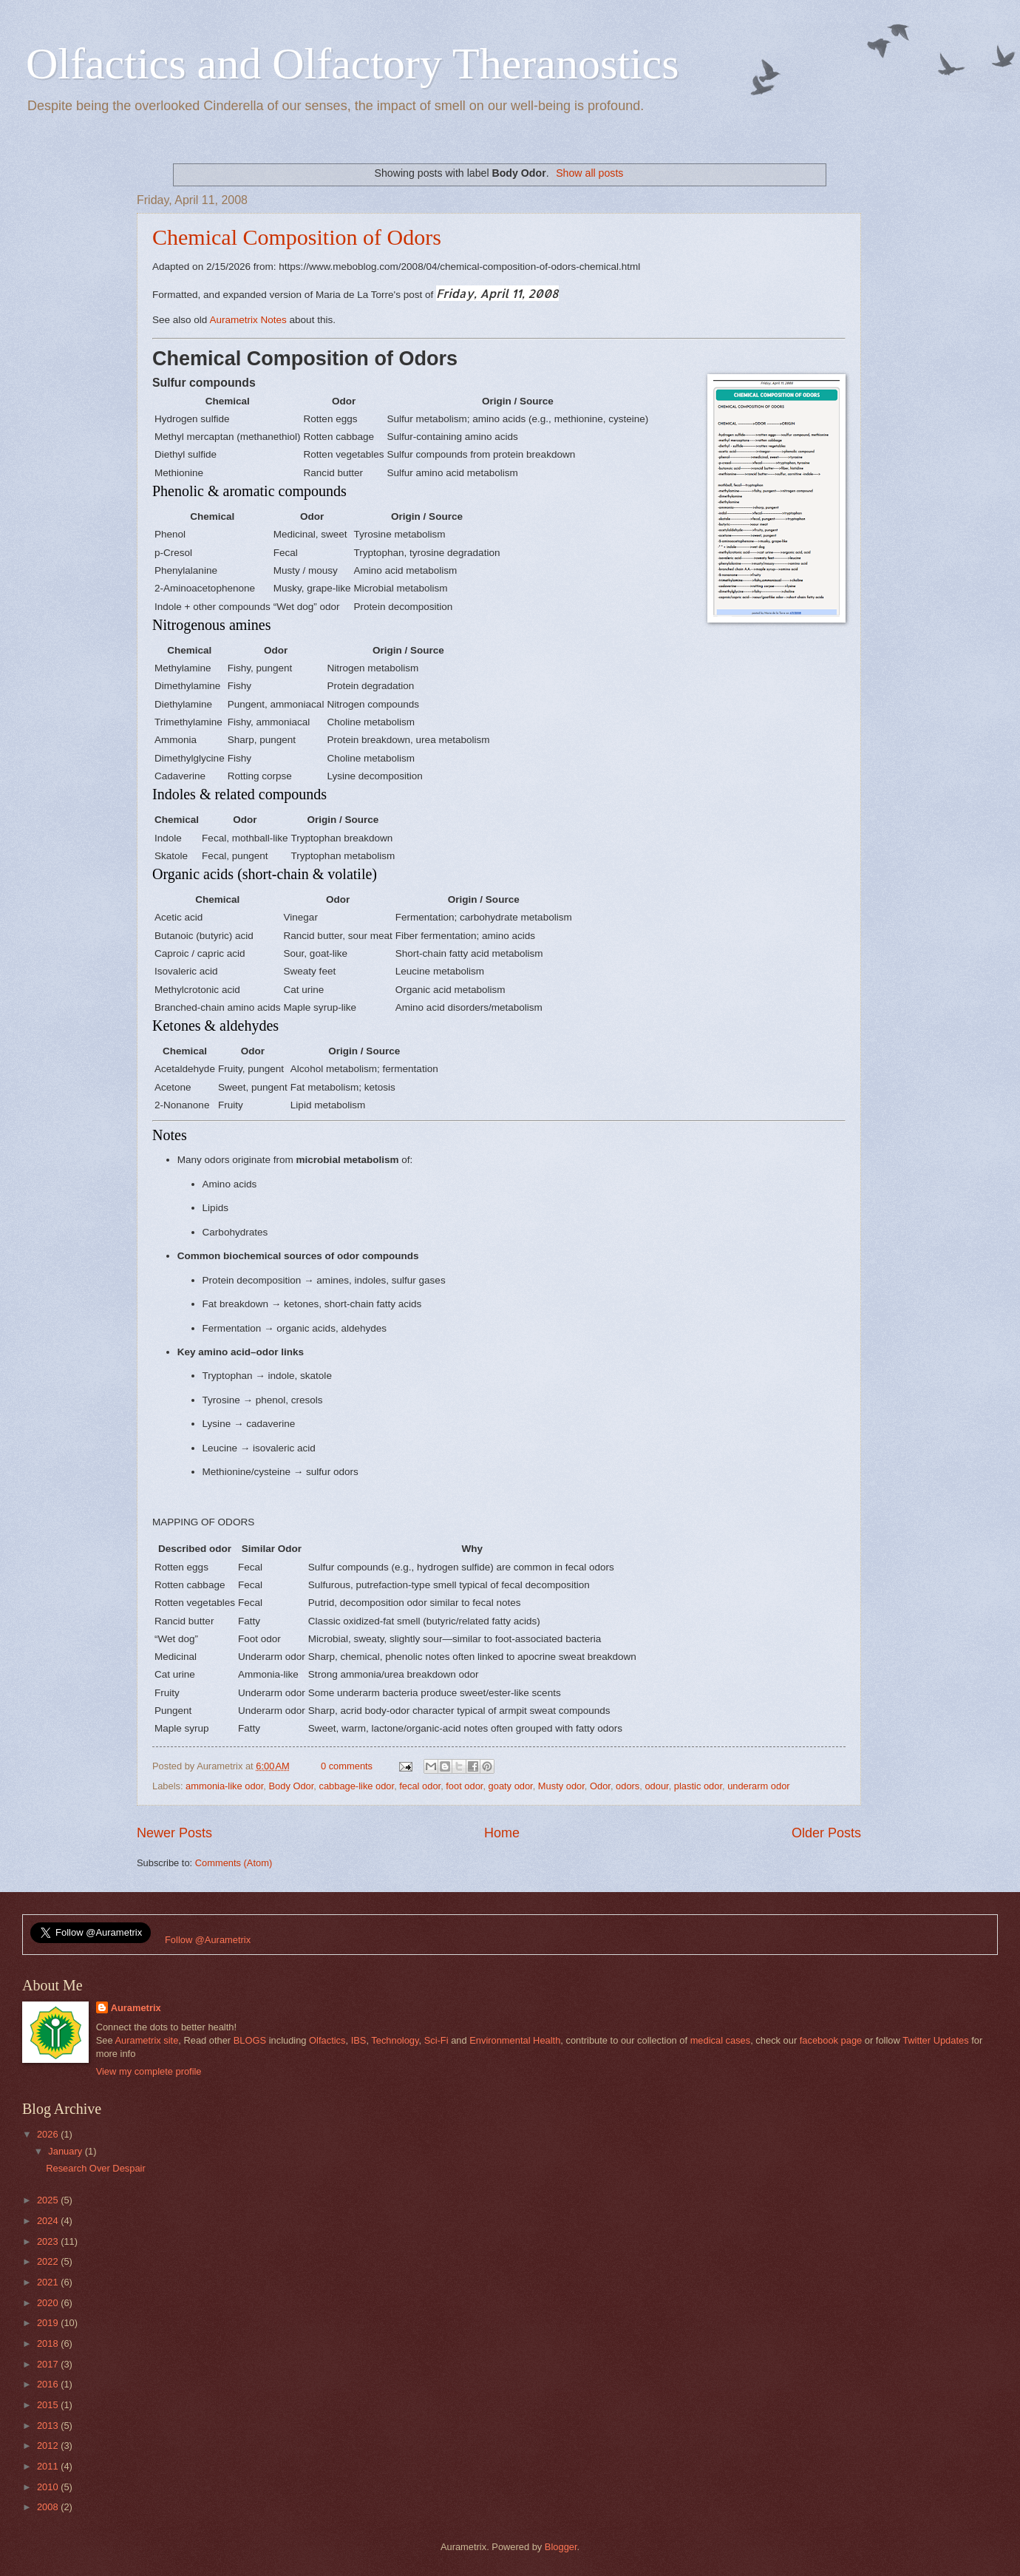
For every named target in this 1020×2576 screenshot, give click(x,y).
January (66, 2151)
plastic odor (698, 1786)
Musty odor (561, 1786)
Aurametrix (136, 2007)
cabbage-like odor (356, 1786)
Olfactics (327, 2040)
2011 (49, 2466)
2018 (49, 2343)
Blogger (561, 2546)
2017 (49, 2364)
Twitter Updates (935, 2040)
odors (627, 1786)
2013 (49, 2425)
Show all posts (589, 173)
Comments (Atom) (233, 1862)
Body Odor (290, 1786)
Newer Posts (174, 1833)
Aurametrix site (146, 2040)
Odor (600, 1786)
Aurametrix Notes (247, 319)
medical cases (720, 2040)
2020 (49, 2302)
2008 (49, 2506)
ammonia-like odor (224, 1786)
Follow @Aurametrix (208, 1939)
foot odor (464, 1786)
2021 (49, 2282)
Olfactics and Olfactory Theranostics (352, 63)
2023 (49, 2241)
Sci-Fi (436, 2040)
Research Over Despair (96, 2168)
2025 (49, 2200)
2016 (49, 2384)
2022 (49, 2261)
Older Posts (826, 1833)
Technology (394, 2040)
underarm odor (758, 1786)
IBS (359, 2040)
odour (656, 1786)
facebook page (831, 2040)
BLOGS (250, 2040)
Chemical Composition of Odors (296, 237)
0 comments (347, 1766)
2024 (49, 2220)
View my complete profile (149, 2071)
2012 (49, 2445)
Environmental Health (514, 2040)
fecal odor (420, 1786)
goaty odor (511, 1786)
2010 (49, 2486)
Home (502, 1833)
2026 (49, 2134)
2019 (49, 2322)
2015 (49, 2404)
